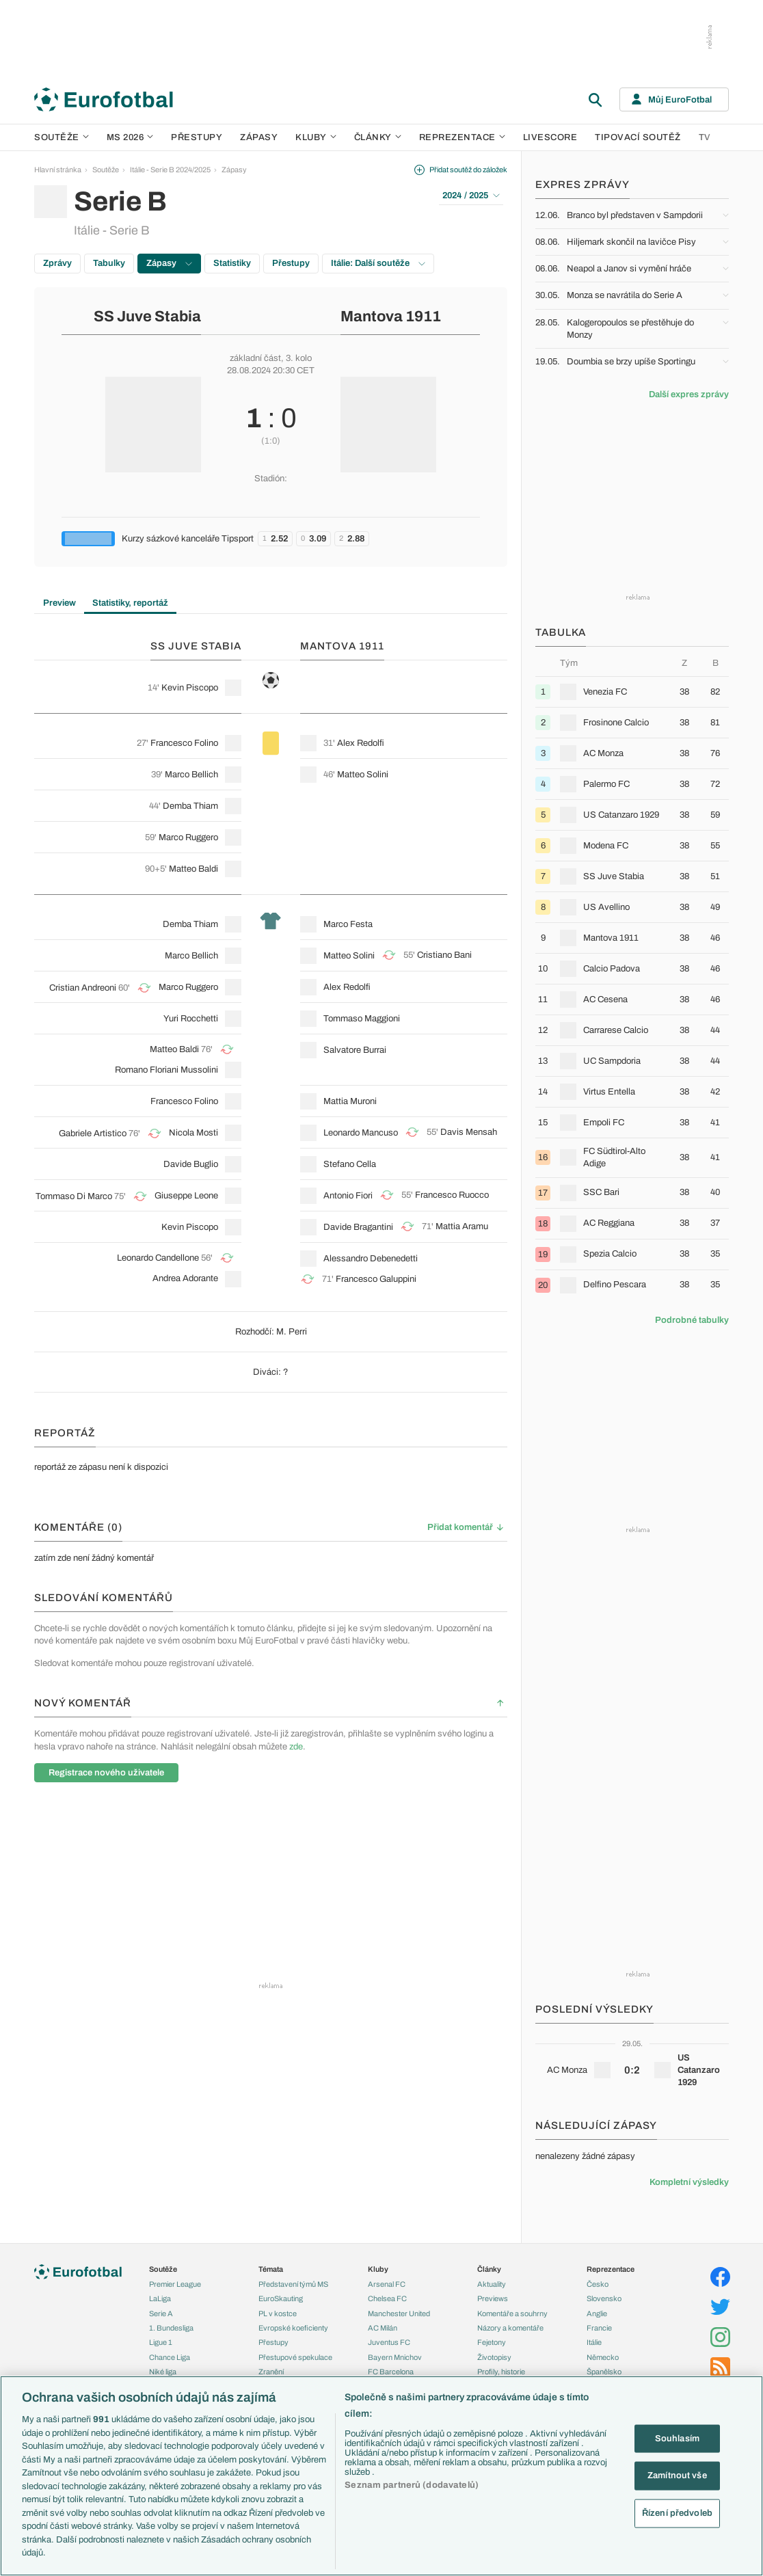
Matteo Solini (362, 774)
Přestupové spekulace (295, 2357)
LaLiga (160, 2298)
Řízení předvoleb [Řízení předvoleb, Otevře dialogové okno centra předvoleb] (677, 2512)
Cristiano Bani (444, 955)
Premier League (175, 2284)
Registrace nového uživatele (106, 1772)
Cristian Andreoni (82, 988)
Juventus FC (389, 2342)
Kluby (315, 137)
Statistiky (232, 263)
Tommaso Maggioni (361, 1018)
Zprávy (57, 263)
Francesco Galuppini (376, 1279)
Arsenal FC (386, 2284)
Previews (492, 2298)
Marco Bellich (191, 774)
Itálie (594, 2342)
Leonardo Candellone (158, 1258)
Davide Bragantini (358, 1227)
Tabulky (109, 263)
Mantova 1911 (390, 316)
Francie (599, 2328)
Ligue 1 (160, 2342)
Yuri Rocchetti (190, 1018)
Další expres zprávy (689, 394)
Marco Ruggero (188, 837)
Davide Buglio (190, 1164)
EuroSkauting (280, 2298)
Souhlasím (677, 2438)
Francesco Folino (184, 743)
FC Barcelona (391, 2371)
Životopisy (494, 2357)
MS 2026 (130, 137)
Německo (603, 2357)
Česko (597, 2284)
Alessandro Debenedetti (370, 1258)
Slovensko (604, 2298)
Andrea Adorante (185, 1278)
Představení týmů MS (293, 2284)
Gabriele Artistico (92, 1133)
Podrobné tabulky (692, 1320)
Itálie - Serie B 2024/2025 (170, 169)
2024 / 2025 (471, 195)
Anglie (597, 2313)
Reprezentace (462, 137)
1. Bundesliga (171, 2328)
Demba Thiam (190, 806)
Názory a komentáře (510, 2328)
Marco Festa (348, 924)
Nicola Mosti (193, 1133)
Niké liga (162, 2371)
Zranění (271, 2371)
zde (296, 1747)
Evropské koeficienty (293, 2328)
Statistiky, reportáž (130, 603)
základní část (255, 358)
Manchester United (399, 2313)
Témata (270, 2269)
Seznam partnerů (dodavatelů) (412, 2485)
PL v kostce (277, 2313)
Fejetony (491, 2342)
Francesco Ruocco (452, 1195)
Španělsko (604, 2371)
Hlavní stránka (57, 169)
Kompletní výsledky (689, 2182)
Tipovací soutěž (638, 137)
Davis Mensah (468, 1132)
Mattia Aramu (462, 1226)
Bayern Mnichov (395, 2357)
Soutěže (61, 137)
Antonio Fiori (348, 1195)
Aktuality (491, 2284)
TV (705, 137)
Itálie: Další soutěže (378, 263)
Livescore (550, 137)
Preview (59, 603)
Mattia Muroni (350, 1101)
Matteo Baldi (193, 869)
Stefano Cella (349, 1164)
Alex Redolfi (360, 743)
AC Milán (382, 2328)
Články (489, 2269)
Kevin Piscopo (189, 688)
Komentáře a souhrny (512, 2313)
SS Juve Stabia (147, 316)
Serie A (161, 2313)
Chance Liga (169, 2357)
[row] (632, 691)
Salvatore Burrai (354, 1050)
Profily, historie (501, 2371)
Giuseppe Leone (186, 1195)
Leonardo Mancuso (360, 1133)
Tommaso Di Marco (74, 1196)
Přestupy (196, 137)
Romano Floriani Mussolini (166, 1070)
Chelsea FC (387, 2298)
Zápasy (259, 137)
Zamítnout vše (677, 2475)
